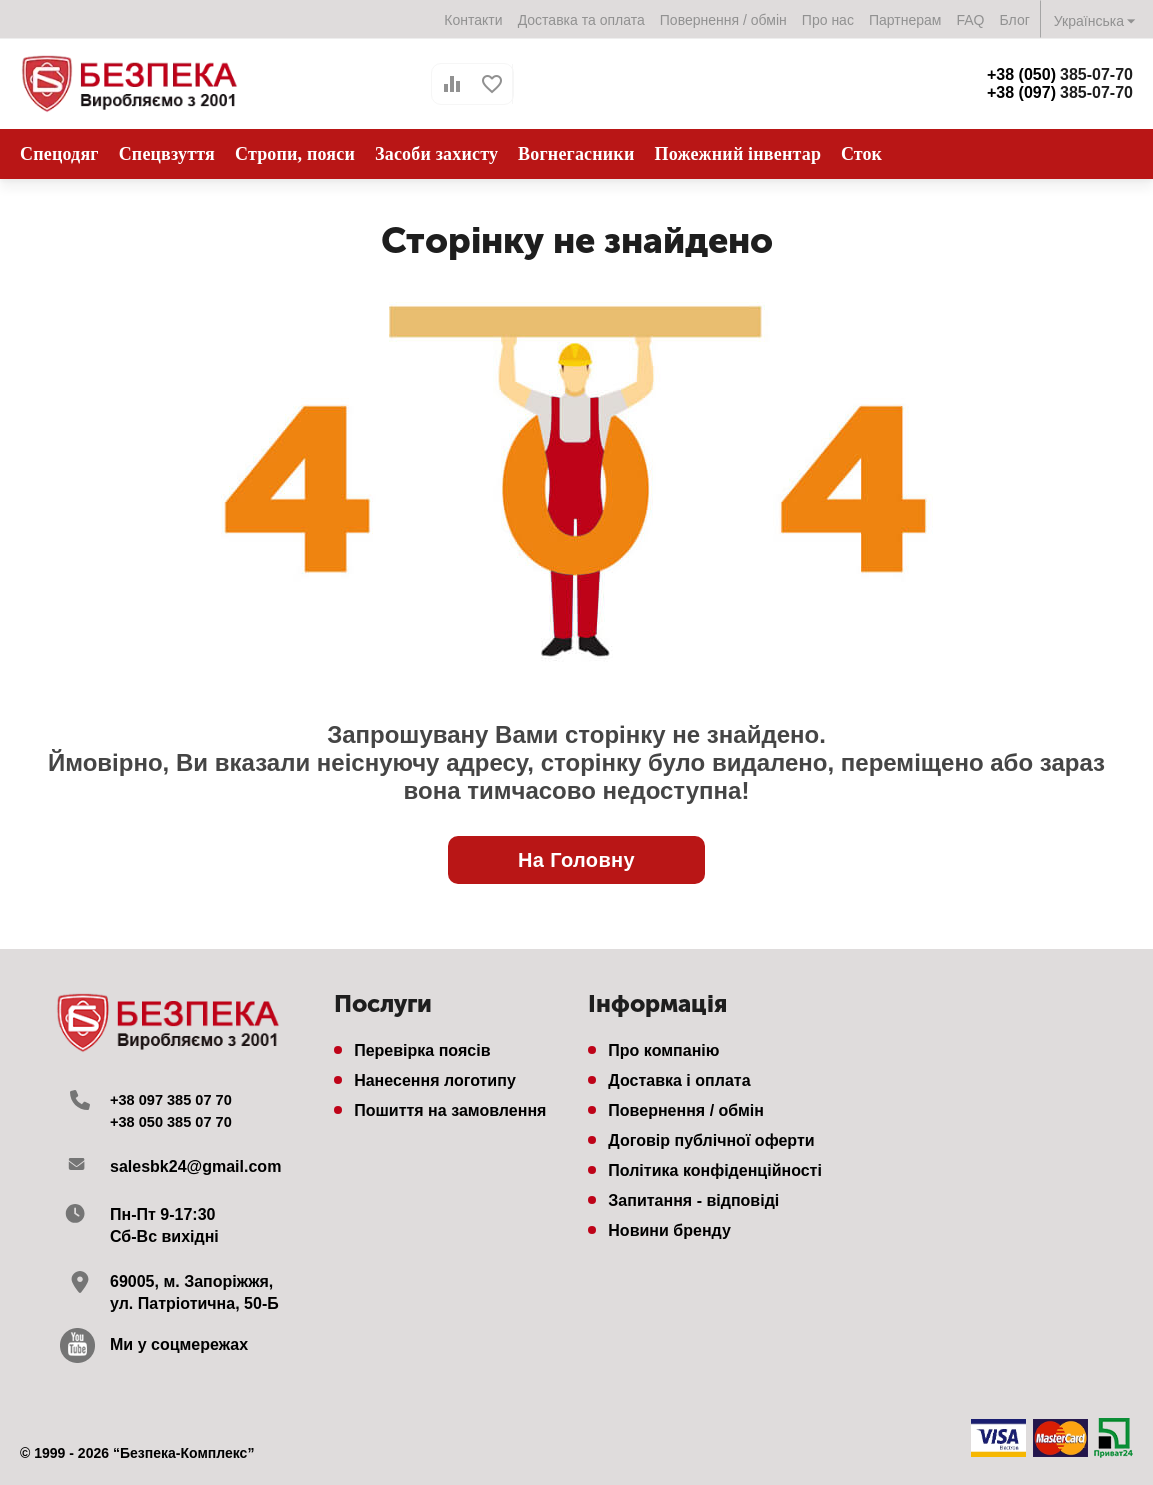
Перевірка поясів (422, 1050)
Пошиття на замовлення (450, 1110)
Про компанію (663, 1050)
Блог (1015, 20)
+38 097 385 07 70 (177, 1099)
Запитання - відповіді (693, 1200)
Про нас (828, 20)
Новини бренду (669, 1230)
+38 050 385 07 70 (177, 1121)
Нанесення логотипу (435, 1080)
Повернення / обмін (723, 20)
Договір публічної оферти (711, 1140)
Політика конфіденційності (715, 1170)
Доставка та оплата (581, 20)
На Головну (576, 860)
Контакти (473, 20)
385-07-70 (1060, 74)
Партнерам (905, 20)
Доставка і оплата (679, 1080)
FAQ (970, 20)
